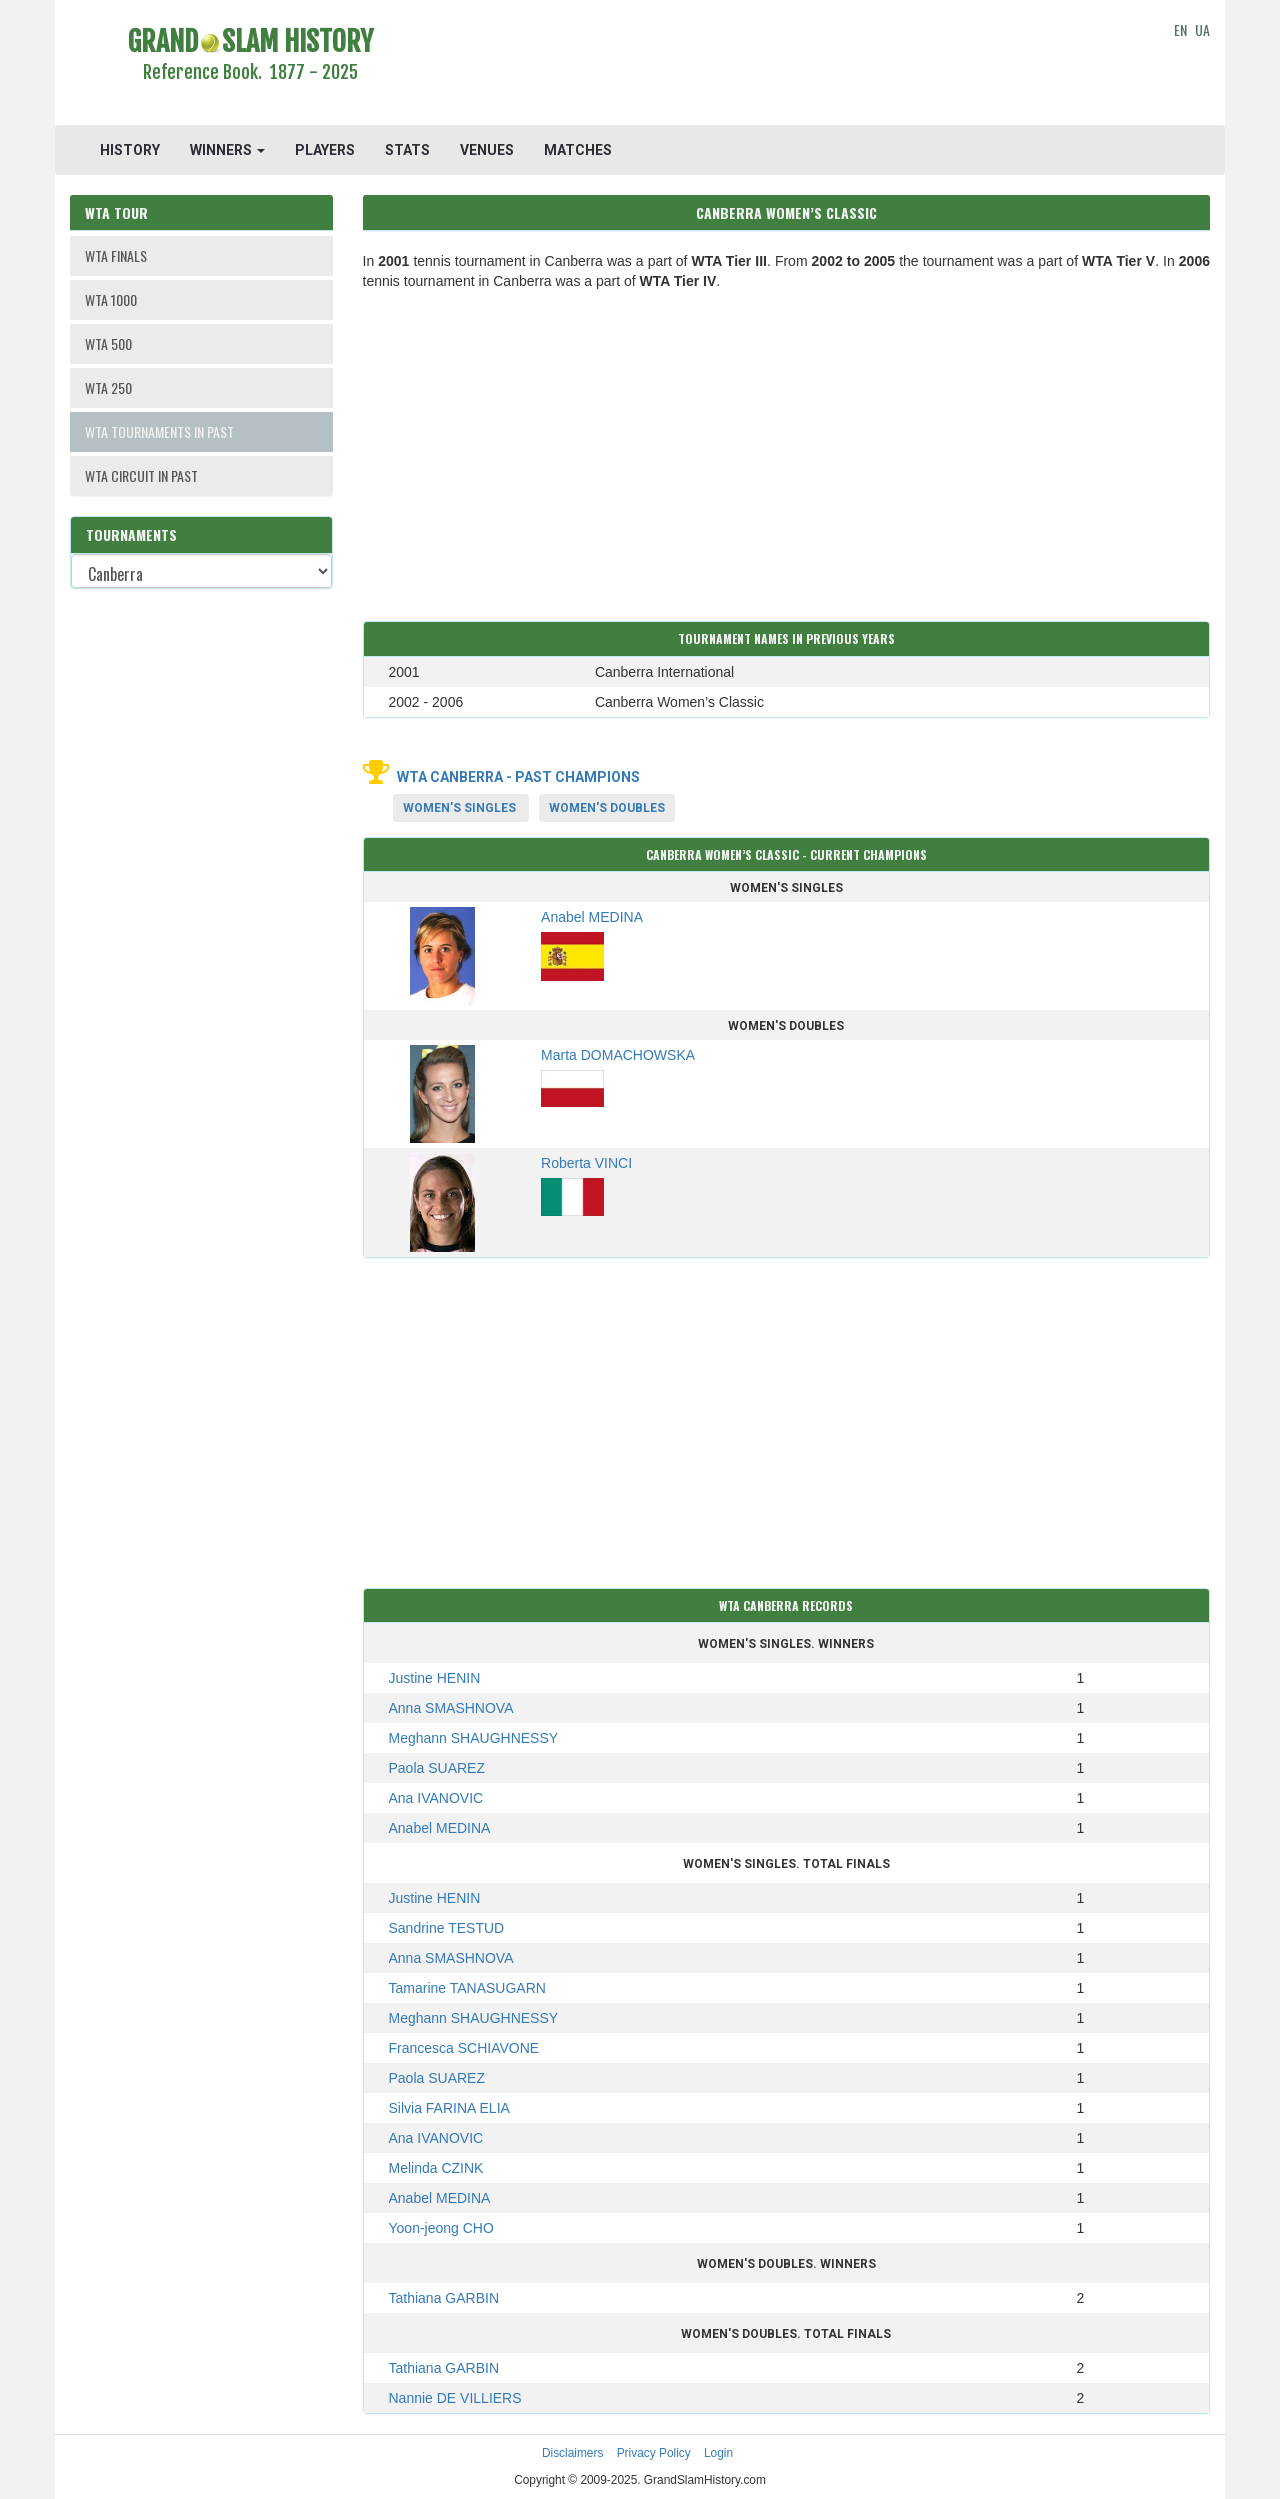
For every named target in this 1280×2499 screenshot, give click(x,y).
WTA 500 (108, 343)
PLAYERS (325, 150)
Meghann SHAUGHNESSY (474, 1738)
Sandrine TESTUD (447, 1928)
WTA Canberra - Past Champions (518, 777)
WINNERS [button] (227, 150)
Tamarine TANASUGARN (467, 1988)
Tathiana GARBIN (444, 2298)
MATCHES (578, 150)
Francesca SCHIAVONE (464, 2048)
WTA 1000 (111, 299)
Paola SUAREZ (437, 1768)
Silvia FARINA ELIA (449, 2108)
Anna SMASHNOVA (451, 1708)
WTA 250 (108, 387)
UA (1202, 29)
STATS (407, 150)
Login (718, 2453)
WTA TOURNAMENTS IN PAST (159, 431)
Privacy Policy (654, 2453)
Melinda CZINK (436, 2168)
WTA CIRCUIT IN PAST (141, 475)
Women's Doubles (607, 808)
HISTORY (130, 150)
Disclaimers (572, 2453)
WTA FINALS (116, 255)
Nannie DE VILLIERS (455, 2398)
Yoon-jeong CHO (441, 2228)
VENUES (487, 150)
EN (1180, 29)
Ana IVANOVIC (436, 1798)
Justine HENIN (435, 1678)
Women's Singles (459, 808)
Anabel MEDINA (440, 1828)
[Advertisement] (786, 65)
